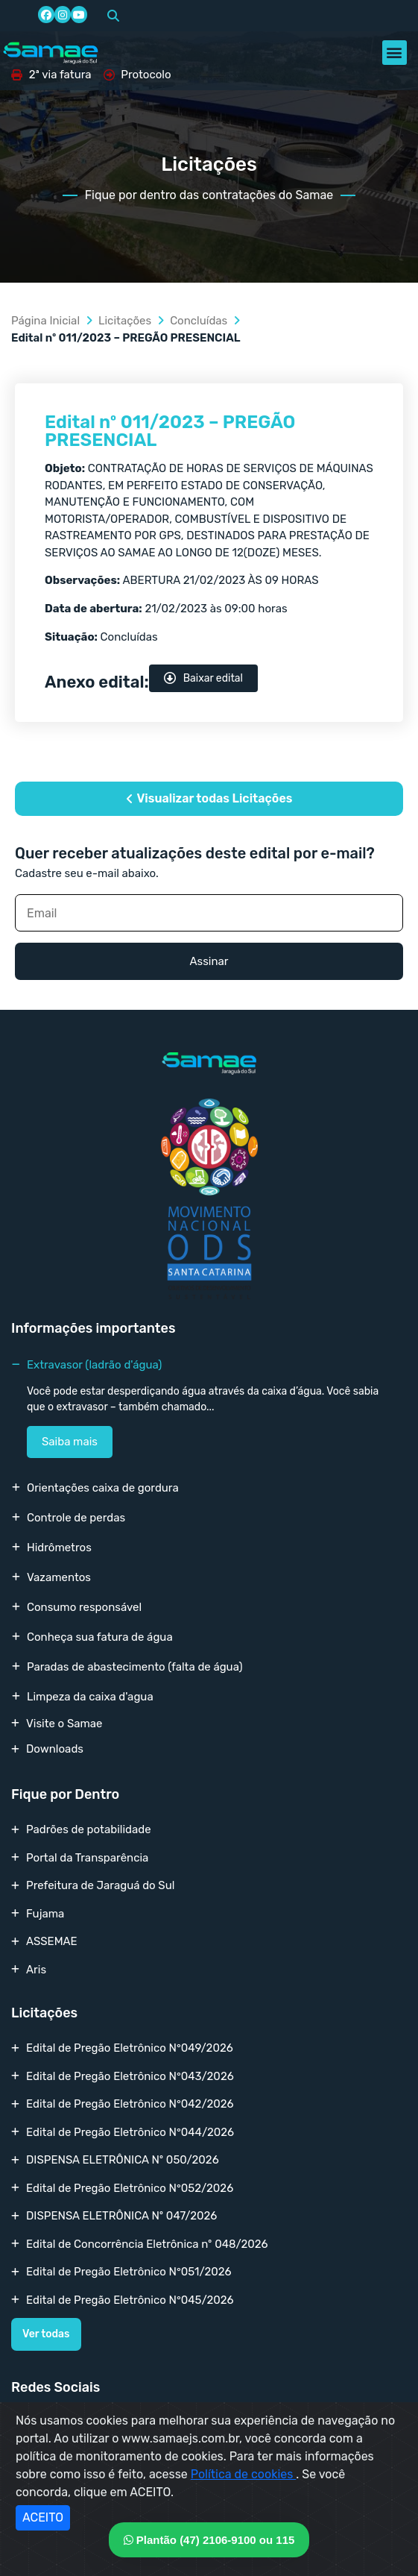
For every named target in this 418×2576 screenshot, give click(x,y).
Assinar (208, 961)
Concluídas (198, 320)
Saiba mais (70, 1441)
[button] (113, 16)
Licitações (124, 320)
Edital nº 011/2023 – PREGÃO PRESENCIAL (170, 431)
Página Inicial (45, 320)
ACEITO (42, 2517)
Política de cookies (244, 2474)
